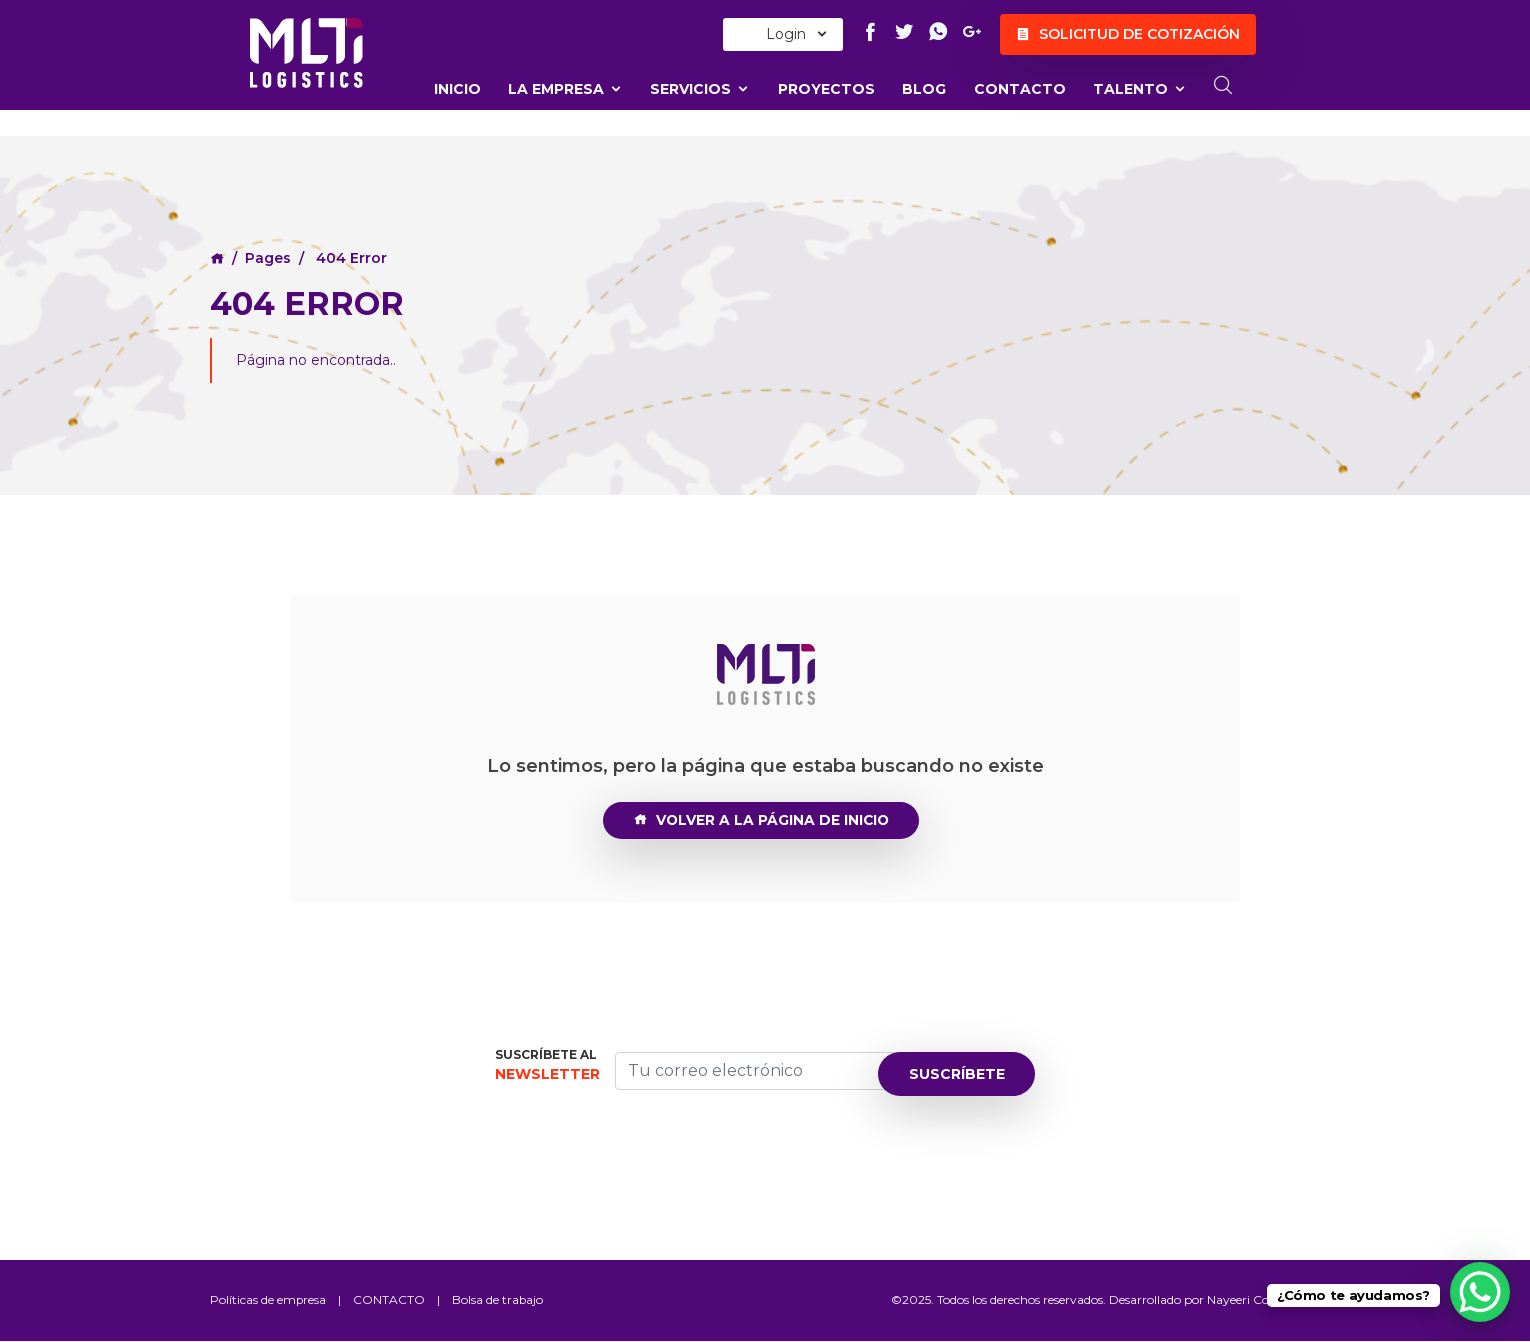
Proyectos (826, 89)
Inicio (457, 89)
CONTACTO (1020, 89)
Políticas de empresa (268, 1300)
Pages (268, 258)
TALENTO (1140, 89)
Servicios (700, 89)
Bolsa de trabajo (499, 1300)
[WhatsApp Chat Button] (1480, 1292)
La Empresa (565, 89)
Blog (924, 89)
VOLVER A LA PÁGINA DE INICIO (761, 820)
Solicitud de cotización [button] (1128, 34)
